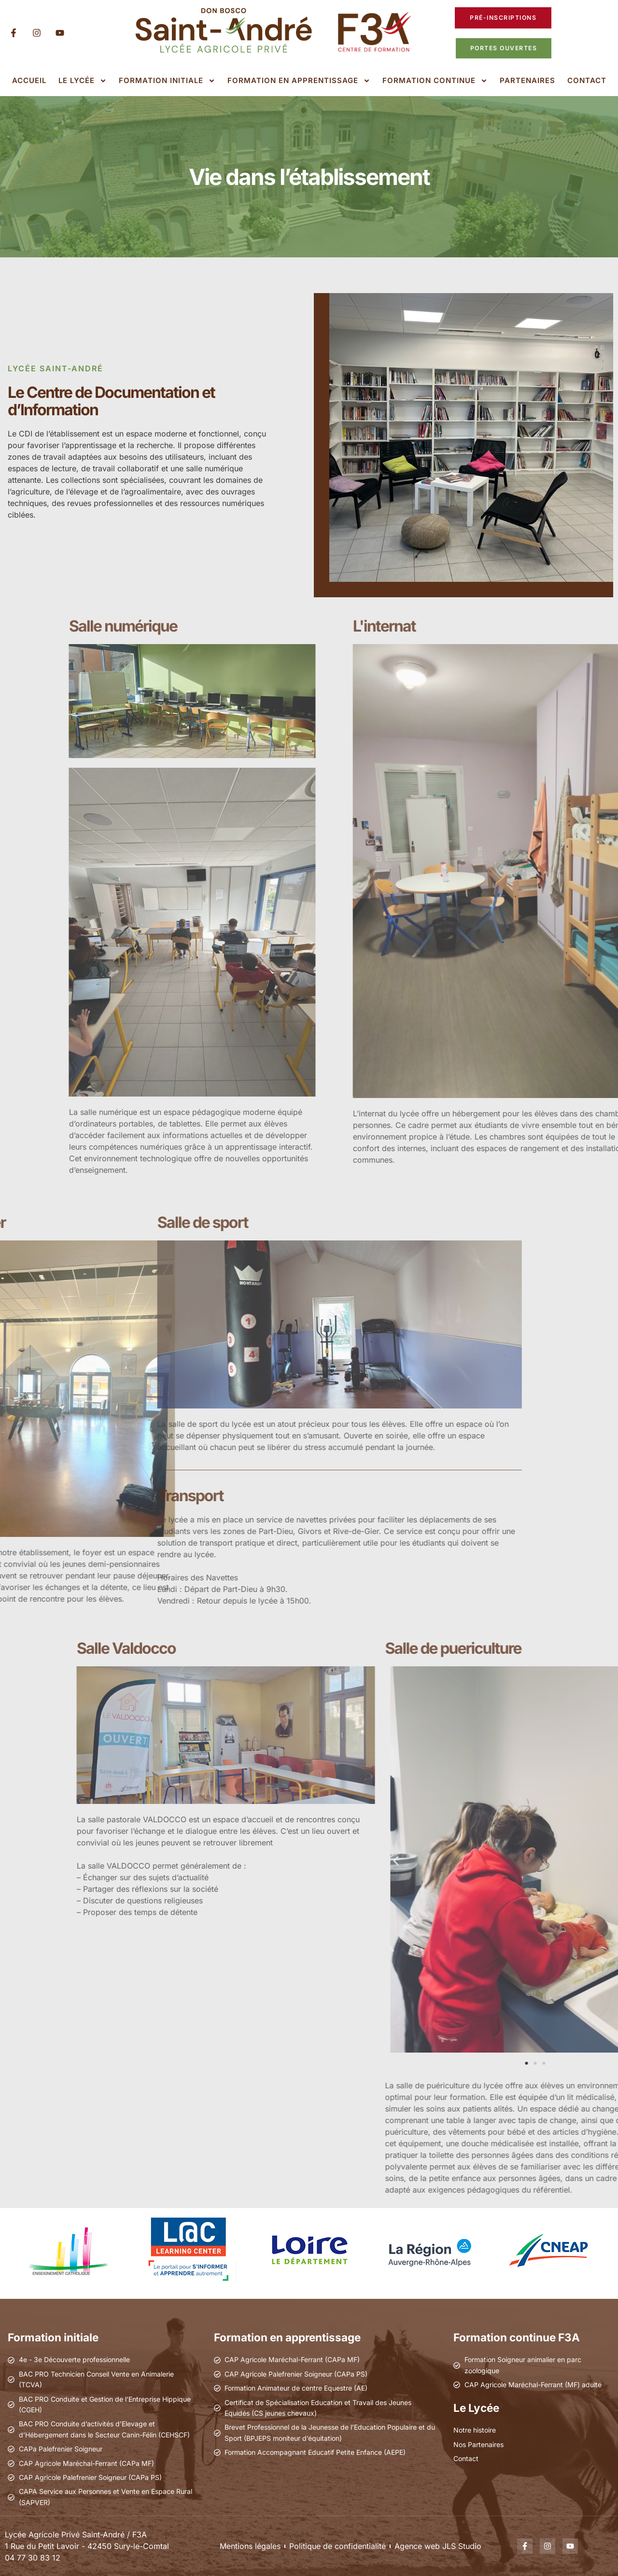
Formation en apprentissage (298, 80)
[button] (542, 1861)
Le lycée (82, 80)
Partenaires (527, 80)
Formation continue (435, 80)
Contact (586, 80)
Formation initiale (167, 80)
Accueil (29, 80)
